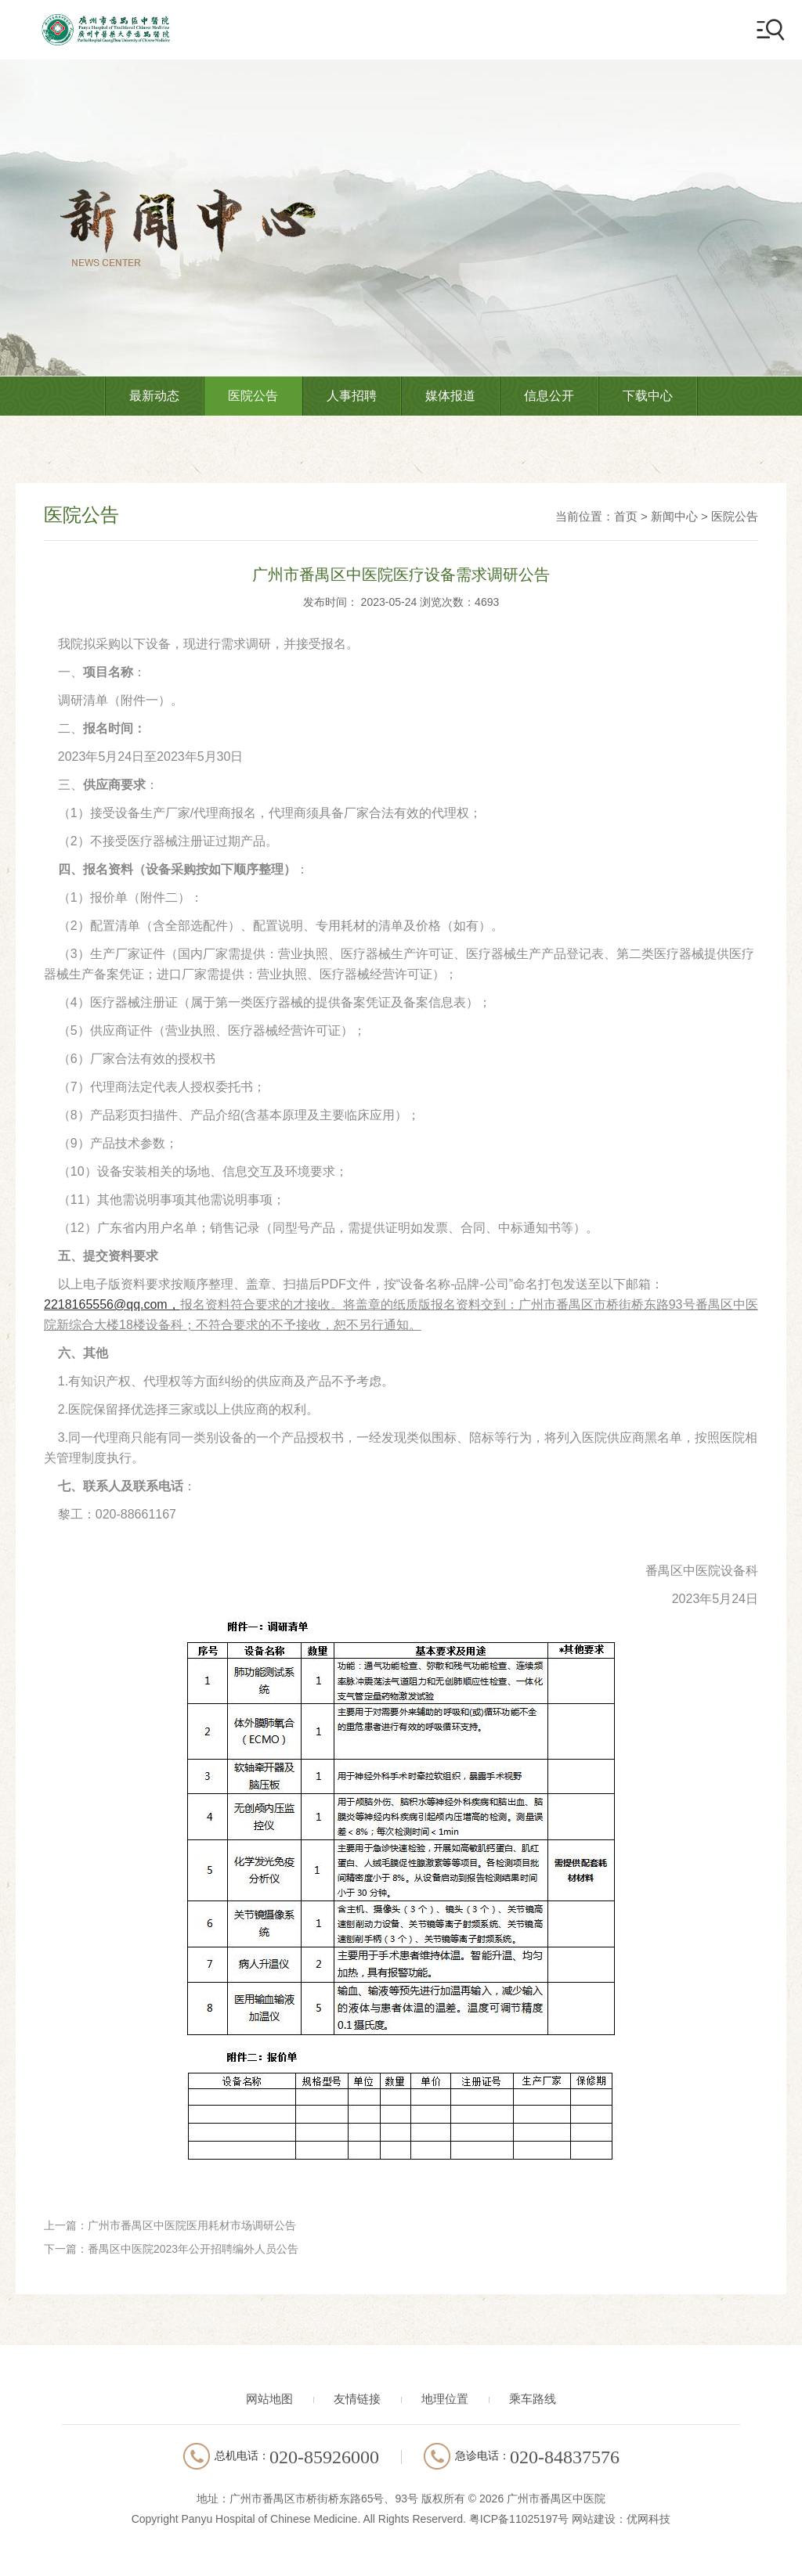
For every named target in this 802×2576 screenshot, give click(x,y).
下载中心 (648, 395)
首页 (626, 516)
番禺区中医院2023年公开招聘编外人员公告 (193, 2249)
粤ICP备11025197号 (519, 2519)
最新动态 (154, 395)
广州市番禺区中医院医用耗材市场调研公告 (192, 2225)
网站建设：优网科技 (621, 2519)
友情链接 (357, 2398)
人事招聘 (352, 395)
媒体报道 (450, 395)
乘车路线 (532, 2398)
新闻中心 (674, 516)
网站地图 (269, 2398)
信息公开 (549, 395)
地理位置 (444, 2398)
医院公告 (253, 395)
